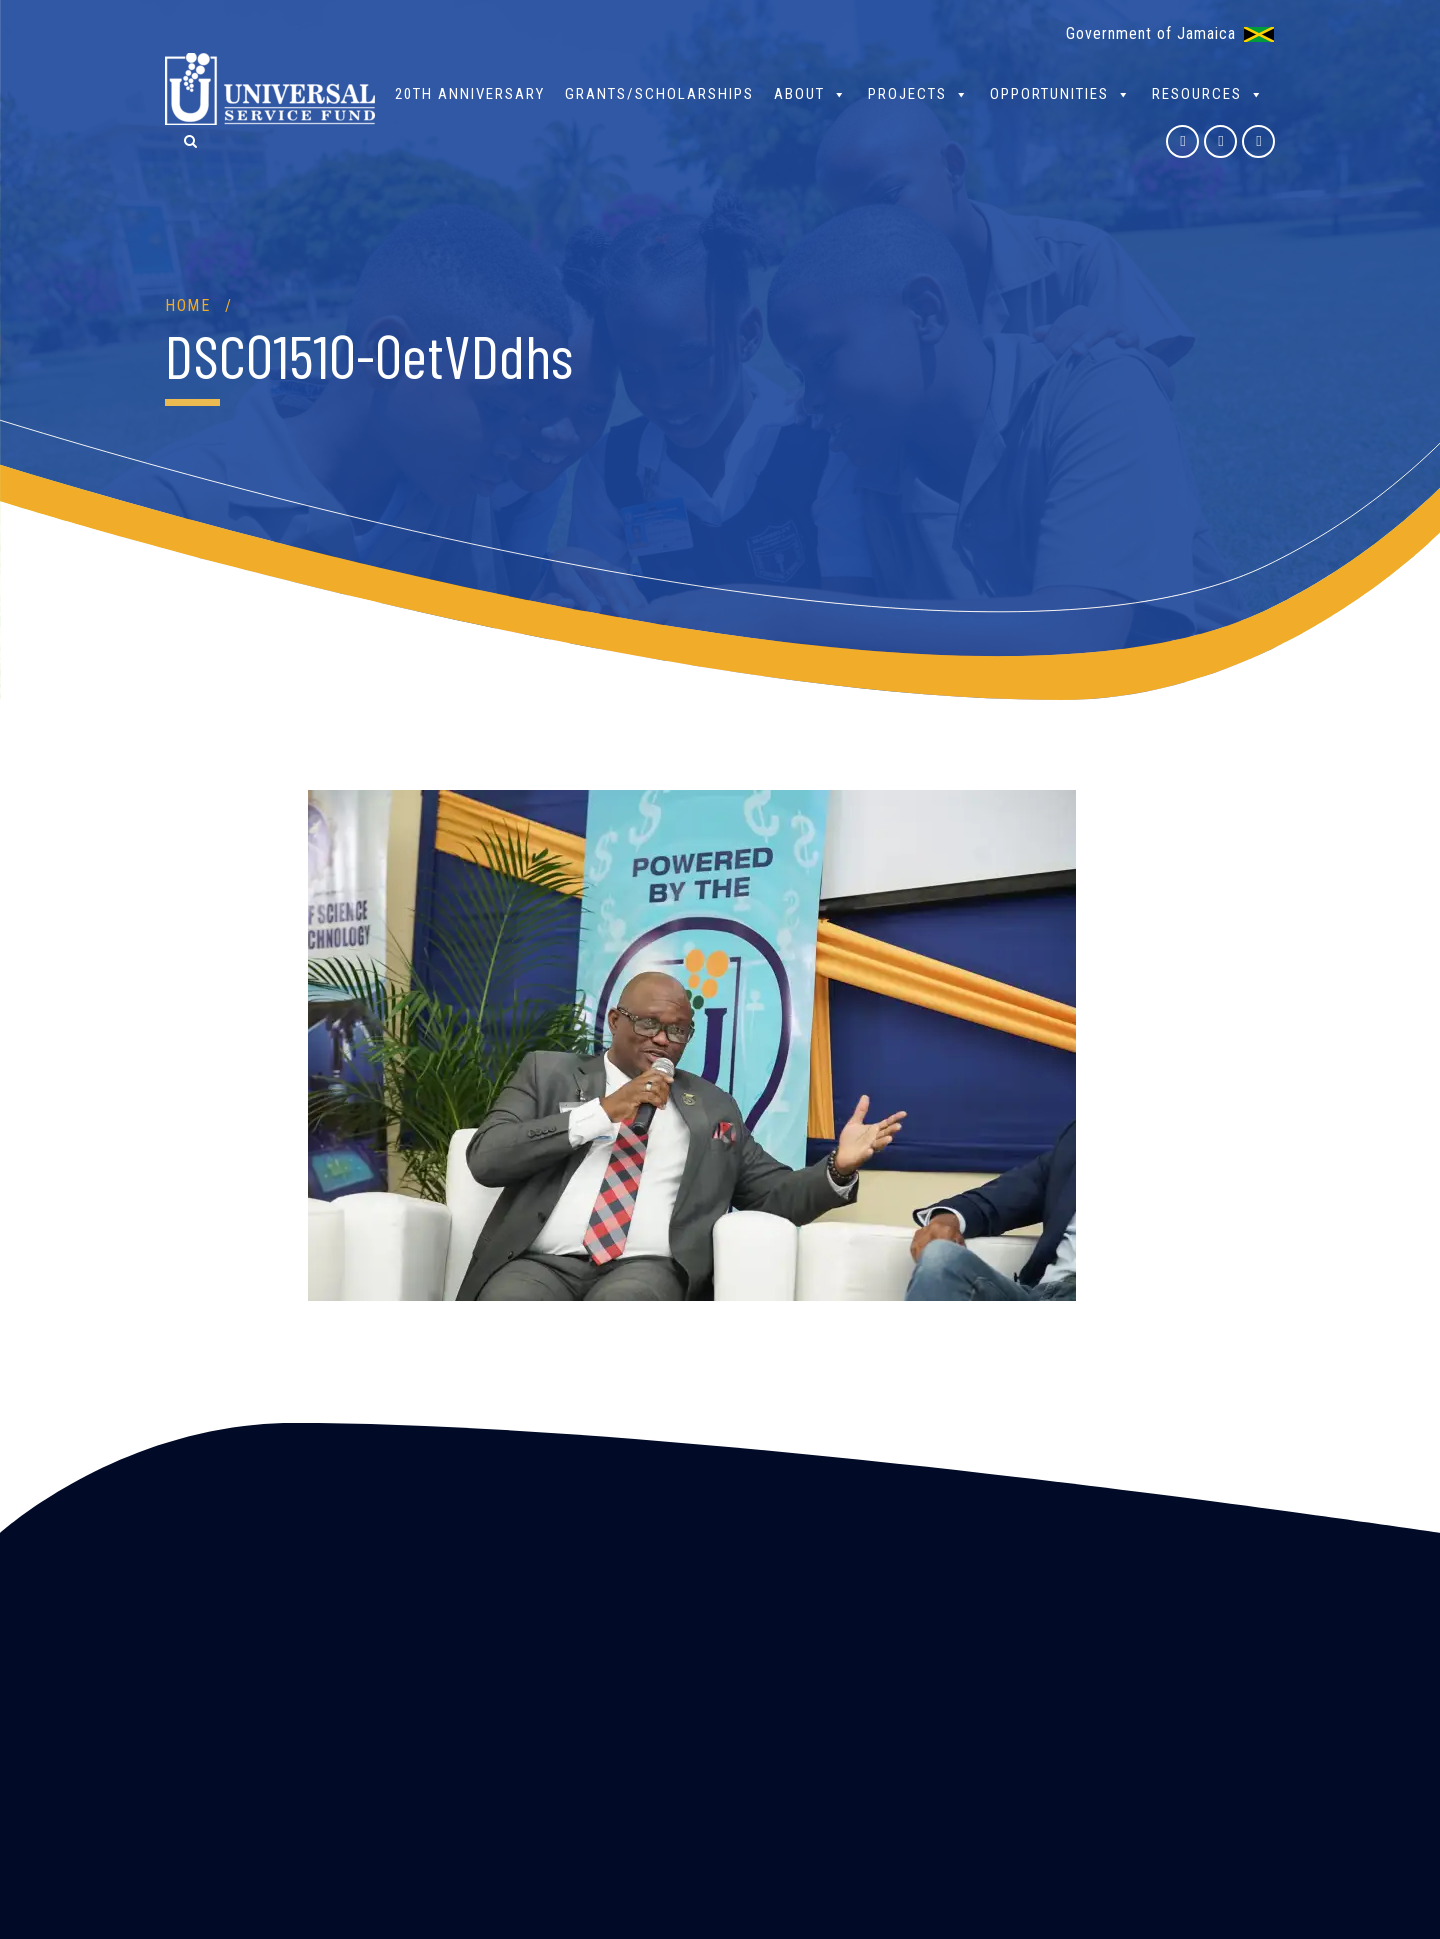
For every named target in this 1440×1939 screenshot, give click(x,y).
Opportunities (1061, 93)
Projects (919, 93)
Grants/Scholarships (659, 94)
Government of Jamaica (1151, 33)
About (811, 93)
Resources (1208, 93)
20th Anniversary (470, 94)
